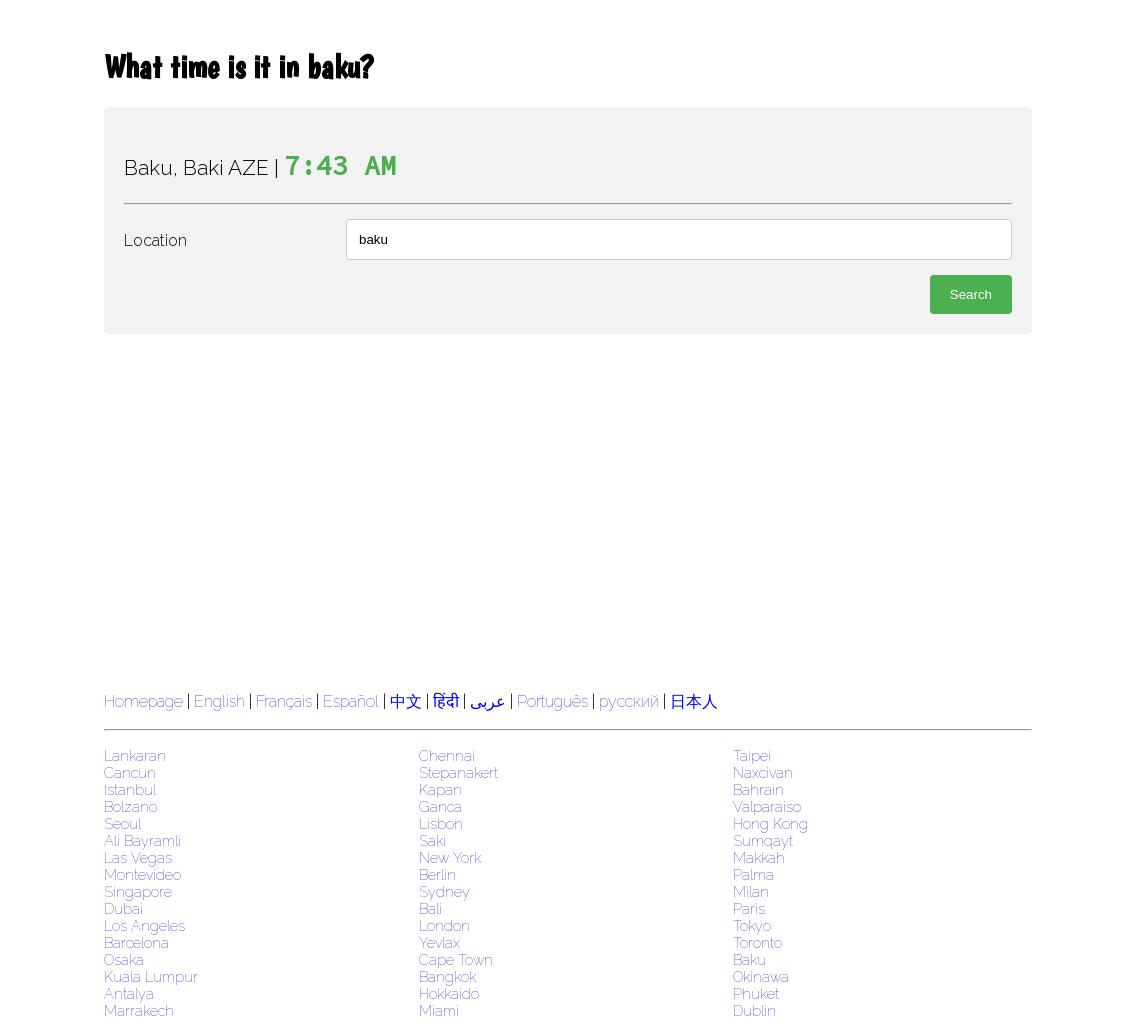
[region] (568, 510)
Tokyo (752, 925)
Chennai (447, 755)
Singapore (138, 891)
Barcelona (136, 942)
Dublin (754, 1010)
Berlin (437, 874)
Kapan (440, 789)
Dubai (123, 908)
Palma (753, 874)
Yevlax (439, 942)
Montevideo (142, 874)
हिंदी (446, 701)
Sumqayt (763, 840)
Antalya (129, 993)
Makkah (759, 857)
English (219, 701)
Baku (749, 959)
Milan (751, 891)
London (444, 925)
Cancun (130, 772)
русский (629, 701)
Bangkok (447, 976)
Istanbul (130, 789)
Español (353, 701)
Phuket (756, 993)
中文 (406, 701)
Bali (430, 908)
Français (284, 701)
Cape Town (456, 959)
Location (155, 240)
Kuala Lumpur (151, 976)
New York (450, 857)
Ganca (440, 806)
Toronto (757, 942)
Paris (749, 908)
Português (552, 701)
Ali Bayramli (142, 840)
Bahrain (758, 789)
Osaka (124, 959)
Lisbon (441, 823)
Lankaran (135, 755)
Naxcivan (763, 772)
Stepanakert (458, 772)
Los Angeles (144, 925)
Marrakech (139, 1010)
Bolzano (130, 806)
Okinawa (761, 976)
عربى (488, 701)
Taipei (752, 755)
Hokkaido (449, 993)
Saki (432, 840)
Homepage (143, 701)
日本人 (694, 701)
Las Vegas (138, 857)
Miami (439, 1010)
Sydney (444, 891)
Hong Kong (770, 823)
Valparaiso (767, 806)
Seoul (122, 823)
